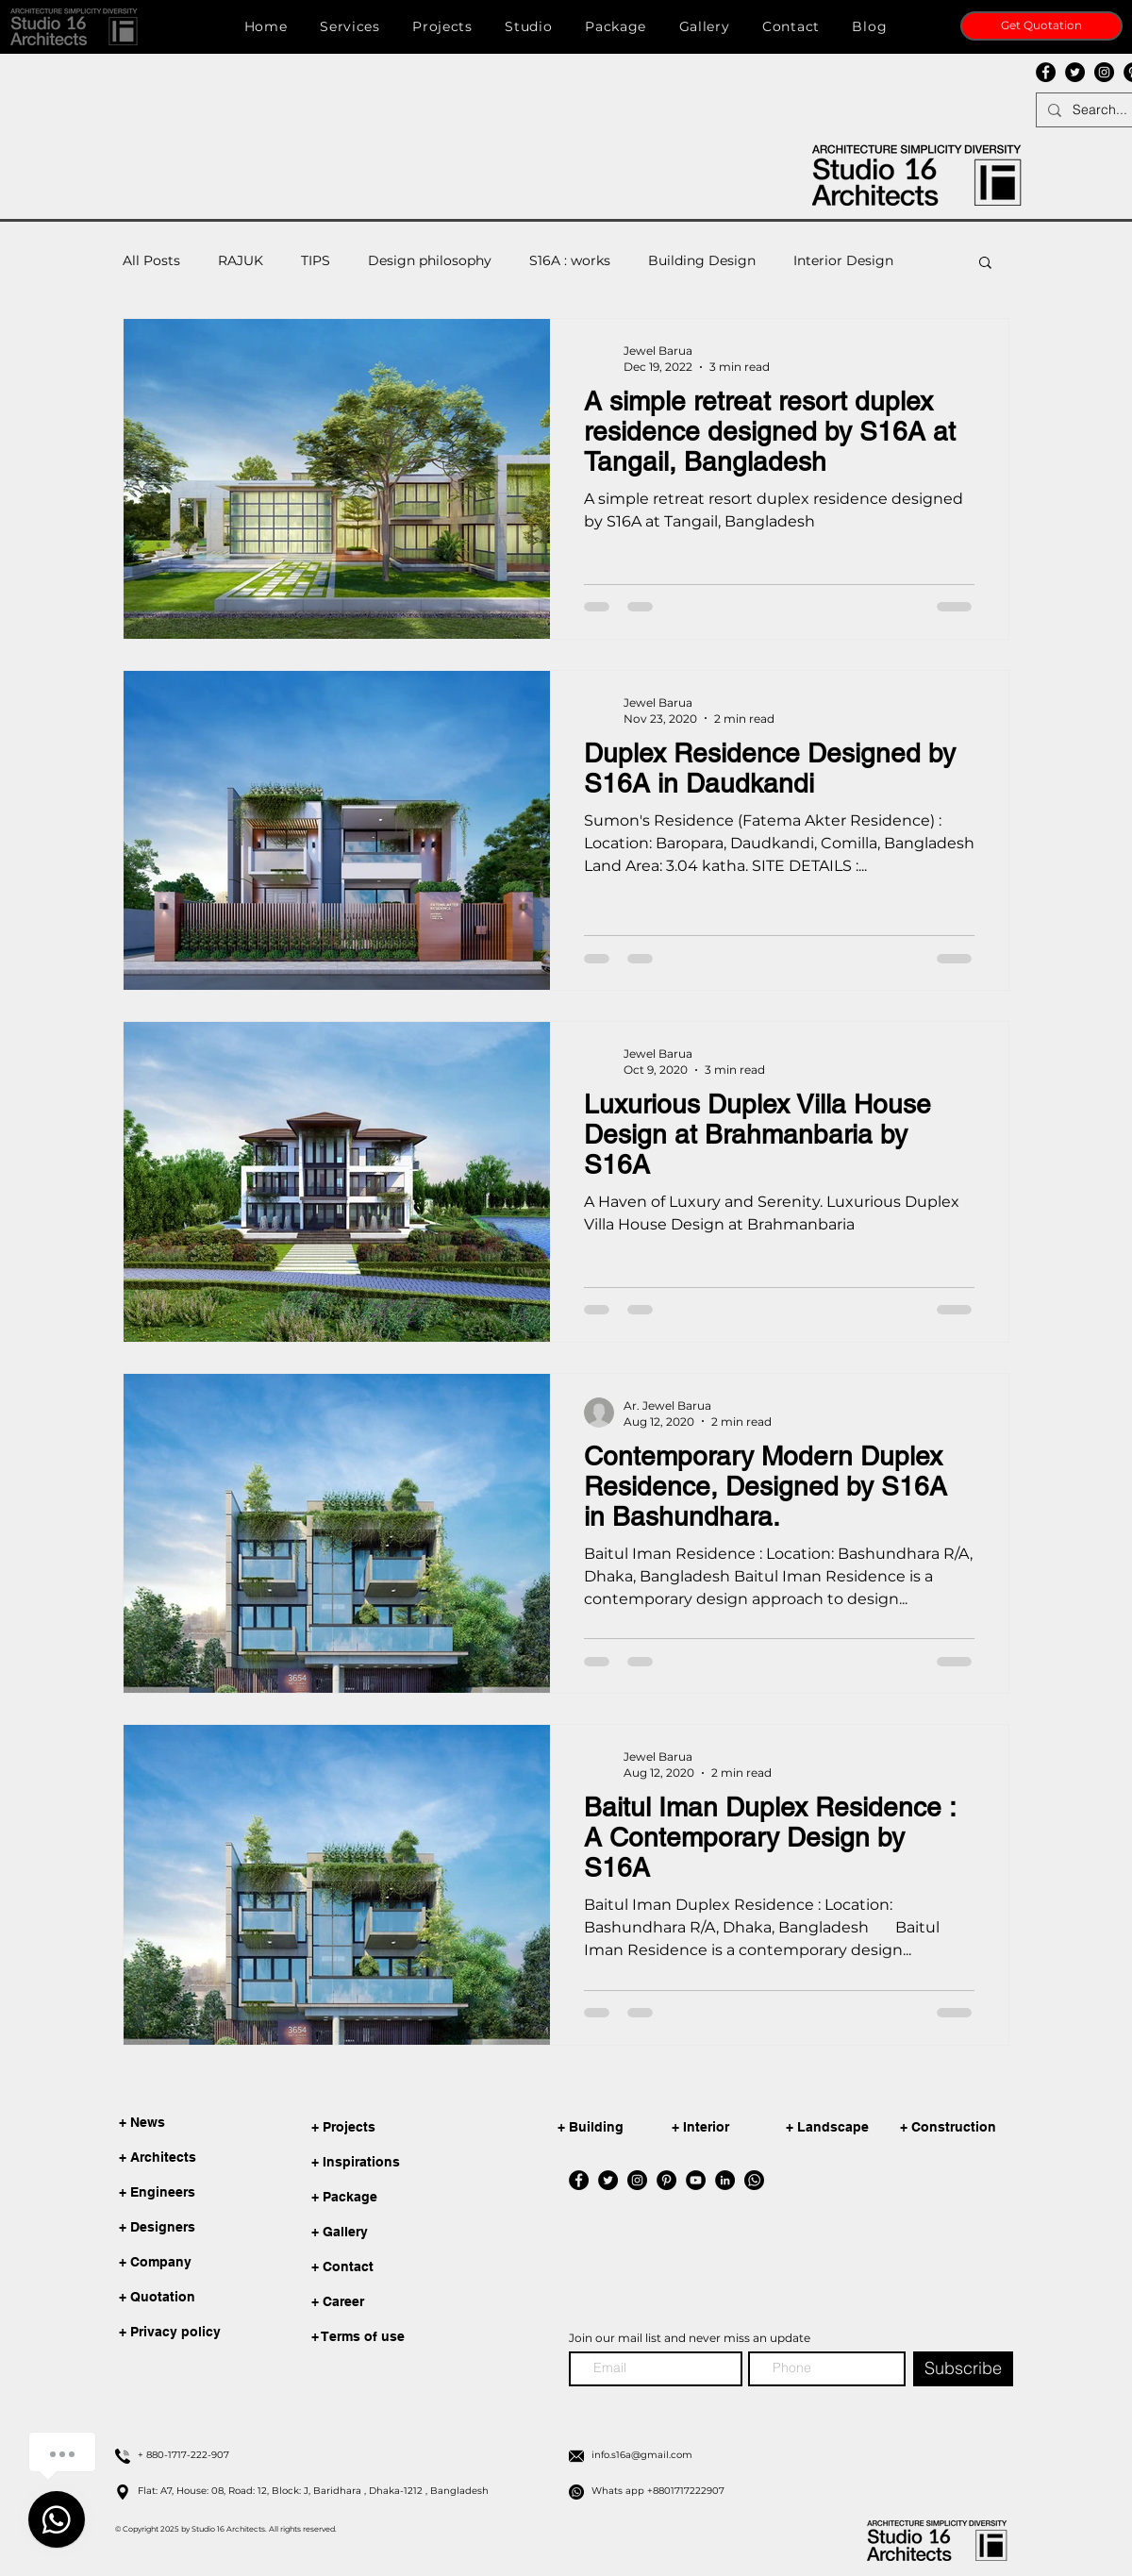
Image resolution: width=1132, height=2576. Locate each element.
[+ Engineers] (162, 2193)
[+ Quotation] (162, 2297)
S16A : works (569, 260)
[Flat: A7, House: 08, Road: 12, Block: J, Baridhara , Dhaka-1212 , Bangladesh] (343, 2491)
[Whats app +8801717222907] (796, 2491)
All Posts (151, 260)
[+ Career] (403, 2302)
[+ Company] (162, 2262)
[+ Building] (618, 2128)
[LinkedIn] (725, 2180)
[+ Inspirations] (403, 2163)
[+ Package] (403, 2198)
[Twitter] (1075, 72)
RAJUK (240, 260)
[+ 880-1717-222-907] (343, 2455)
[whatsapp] (754, 2180)
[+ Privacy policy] (170, 2332)
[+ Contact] (403, 2267)
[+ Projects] (403, 2128)
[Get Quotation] (1041, 26)
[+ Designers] (162, 2228)
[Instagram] (1104, 72)
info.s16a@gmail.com (155, 98)
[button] (74, 26)
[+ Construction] (960, 2128)
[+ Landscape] (846, 2128)
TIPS (315, 260)
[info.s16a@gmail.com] (796, 2455)
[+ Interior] (732, 2128)
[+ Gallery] (403, 2233)
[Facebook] (1046, 72)
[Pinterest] (666, 2180)
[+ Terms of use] (403, 2337)
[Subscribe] (963, 2368)
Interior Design (843, 260)
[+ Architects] (162, 2158)
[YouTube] (696, 2180)
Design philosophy (429, 260)
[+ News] (162, 2123)
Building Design (702, 260)
